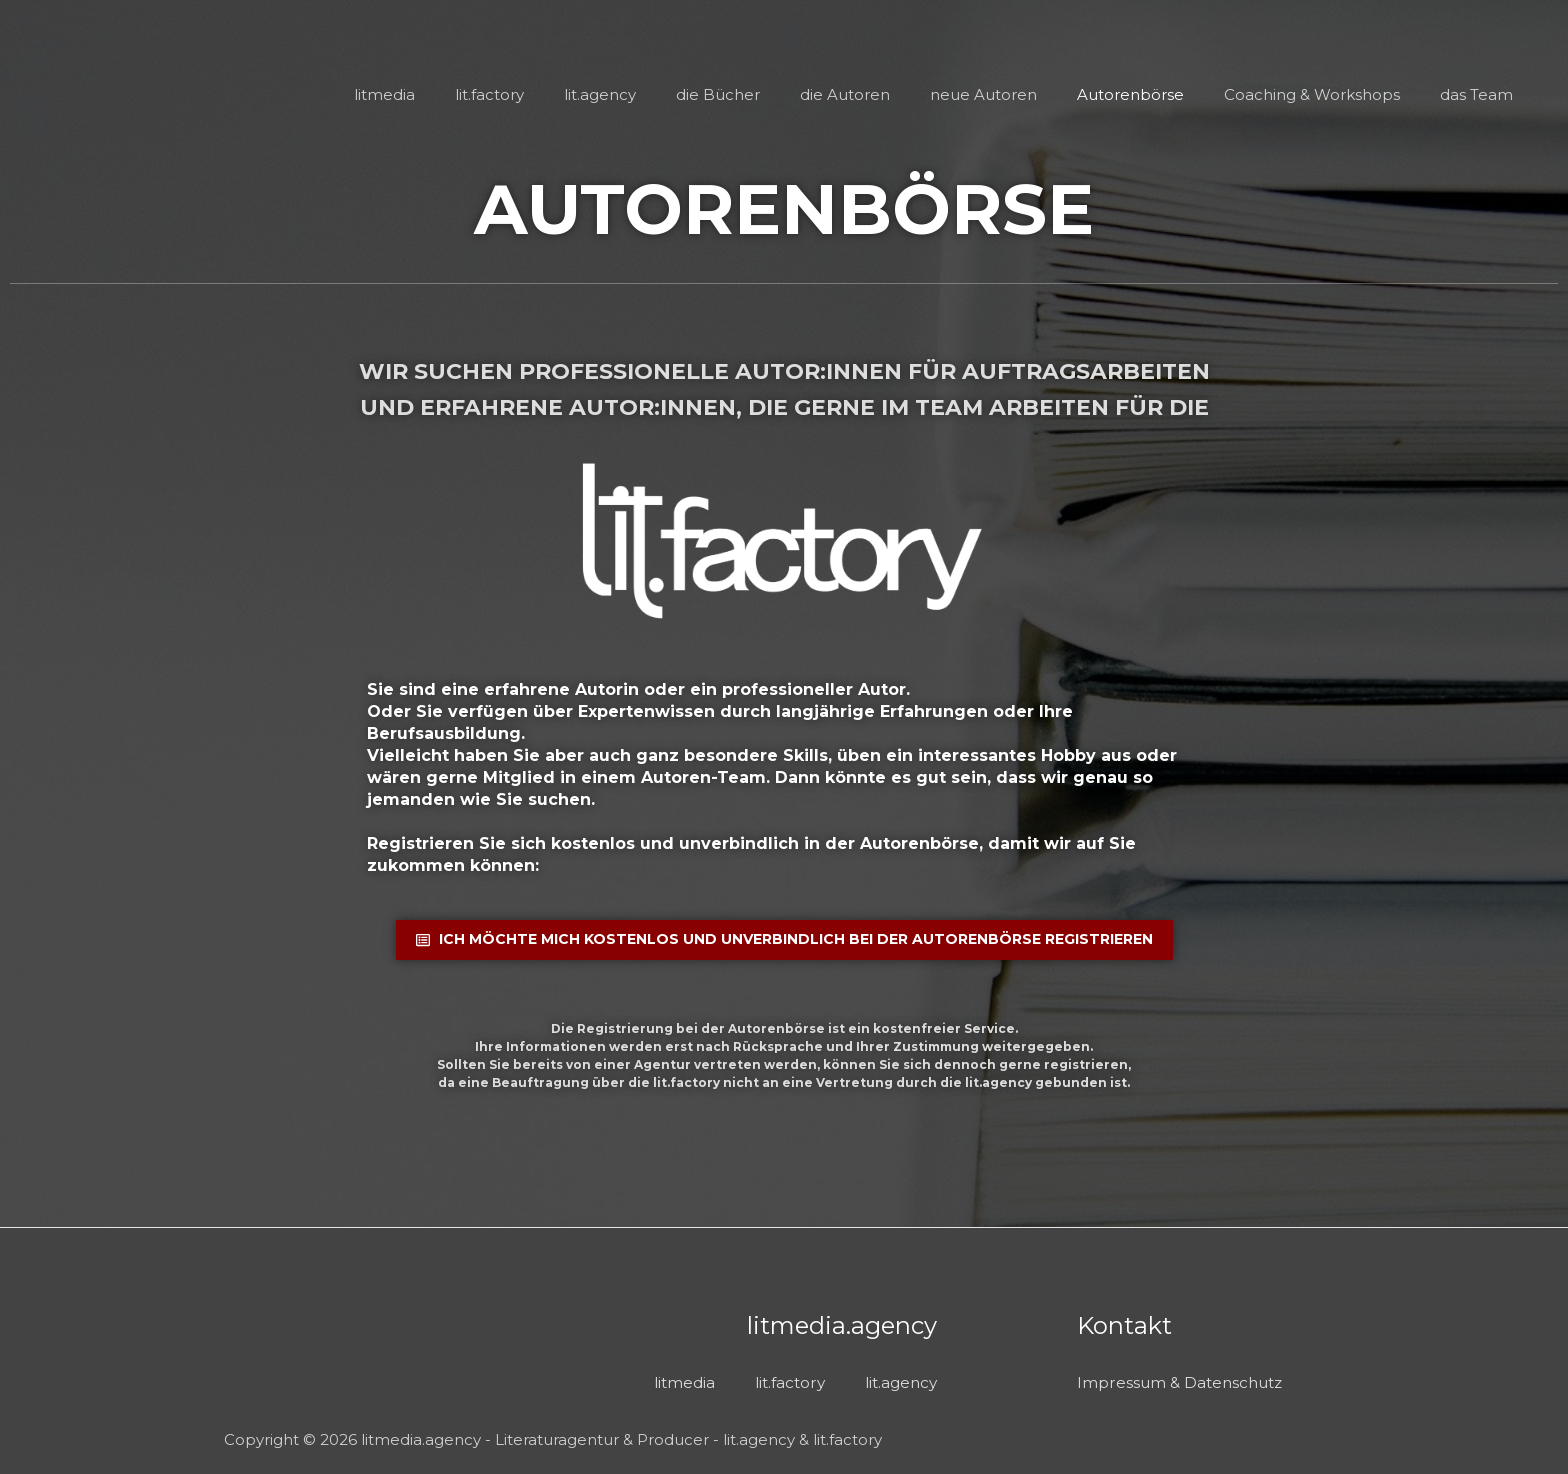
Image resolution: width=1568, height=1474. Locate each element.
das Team (1476, 94)
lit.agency (630, 94)
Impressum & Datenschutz (1184, 1380)
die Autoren (865, 94)
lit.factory (524, 94)
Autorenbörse (1140, 94)
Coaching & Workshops (1317, 94)
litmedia (424, 94)
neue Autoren (998, 94)
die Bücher (743, 94)
